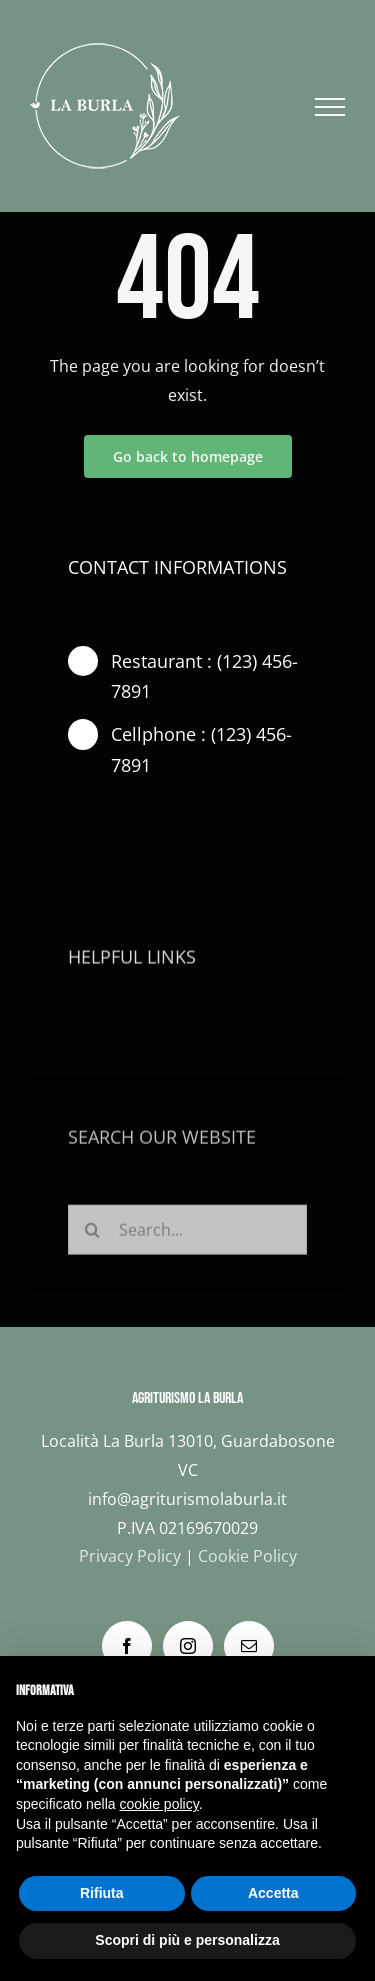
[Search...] (187, 1238)
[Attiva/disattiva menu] (330, 107)
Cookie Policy (247, 1556)
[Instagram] (188, 1646)
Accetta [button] (273, 1893)
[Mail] (249, 1646)
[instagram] (148, 818)
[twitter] (112, 818)
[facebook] (76, 818)
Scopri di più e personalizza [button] (187, 1940)
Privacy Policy (130, 1556)
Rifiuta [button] (102, 1893)
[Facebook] (127, 1646)
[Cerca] (93, 1238)
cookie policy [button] (159, 1804)
